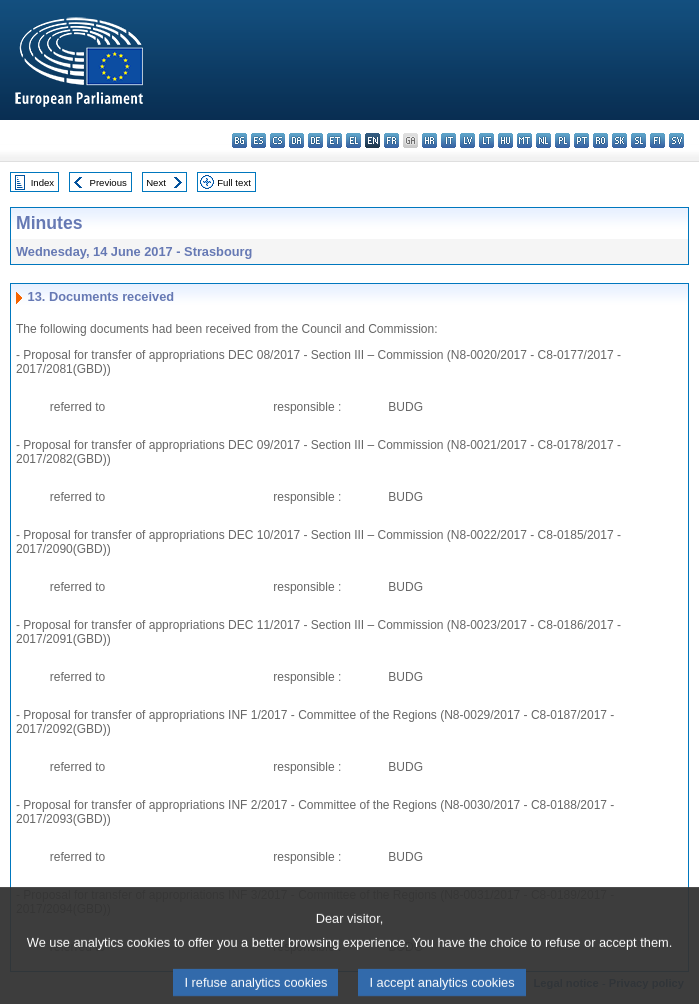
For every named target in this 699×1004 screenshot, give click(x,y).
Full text (234, 182)
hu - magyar (505, 140)
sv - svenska (676, 140)
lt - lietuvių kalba (486, 140)
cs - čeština (277, 140)
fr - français (391, 140)
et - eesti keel (334, 140)
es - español (258, 140)
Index (42, 182)
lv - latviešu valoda (467, 140)
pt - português (581, 140)
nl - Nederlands (543, 140)
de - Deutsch (315, 140)
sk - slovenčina (619, 140)
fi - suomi (657, 140)
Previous (108, 182)
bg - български (239, 140)
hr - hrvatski (429, 140)
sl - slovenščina (638, 140)
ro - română (600, 140)
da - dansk (296, 140)
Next (156, 182)
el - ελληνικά (353, 140)
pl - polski (562, 140)
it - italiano (448, 140)
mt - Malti (524, 140)
